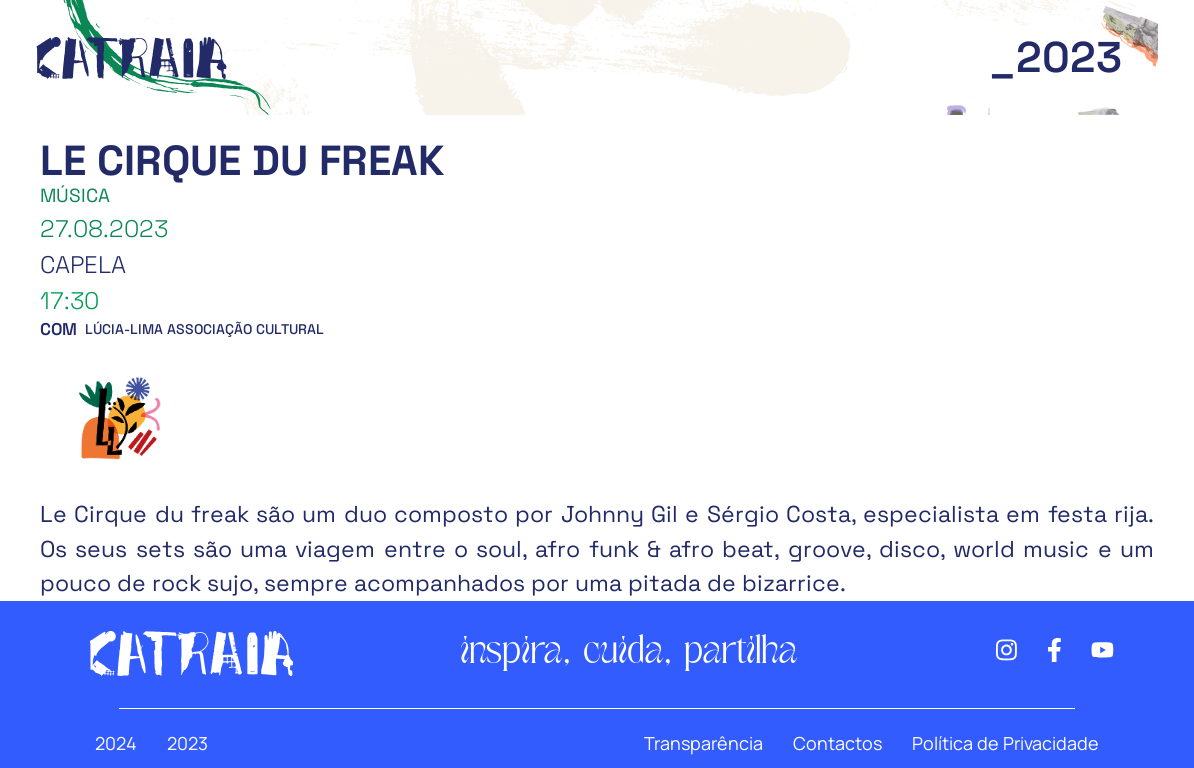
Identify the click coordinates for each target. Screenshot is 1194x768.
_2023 (1055, 57)
